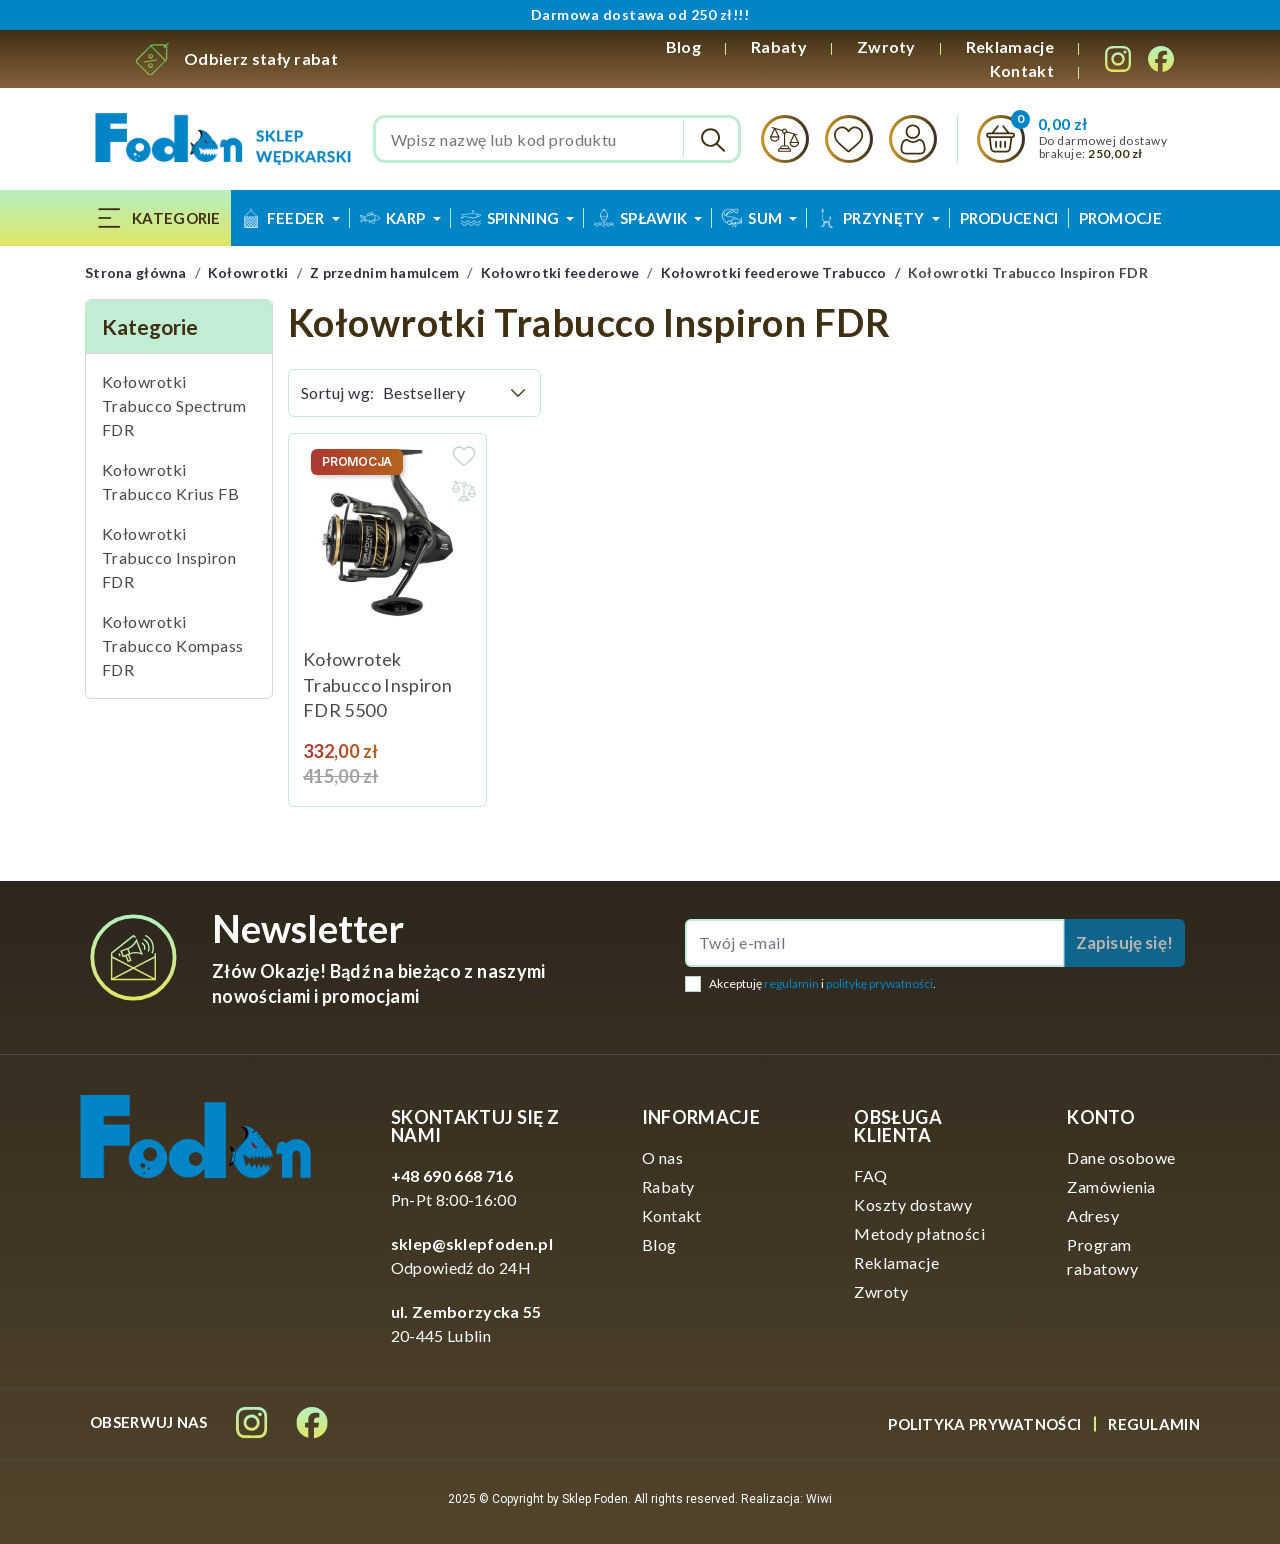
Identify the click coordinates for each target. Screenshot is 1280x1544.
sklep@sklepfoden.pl (472, 1243)
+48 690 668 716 (452, 1175)
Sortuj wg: (338, 392)
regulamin (791, 983)
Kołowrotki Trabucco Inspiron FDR (169, 557)
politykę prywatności (879, 983)
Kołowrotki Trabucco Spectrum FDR (174, 405)
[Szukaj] (557, 139)
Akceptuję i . (822, 983)
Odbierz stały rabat (261, 58)
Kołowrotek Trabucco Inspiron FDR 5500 (377, 684)
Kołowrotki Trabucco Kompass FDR (173, 645)
